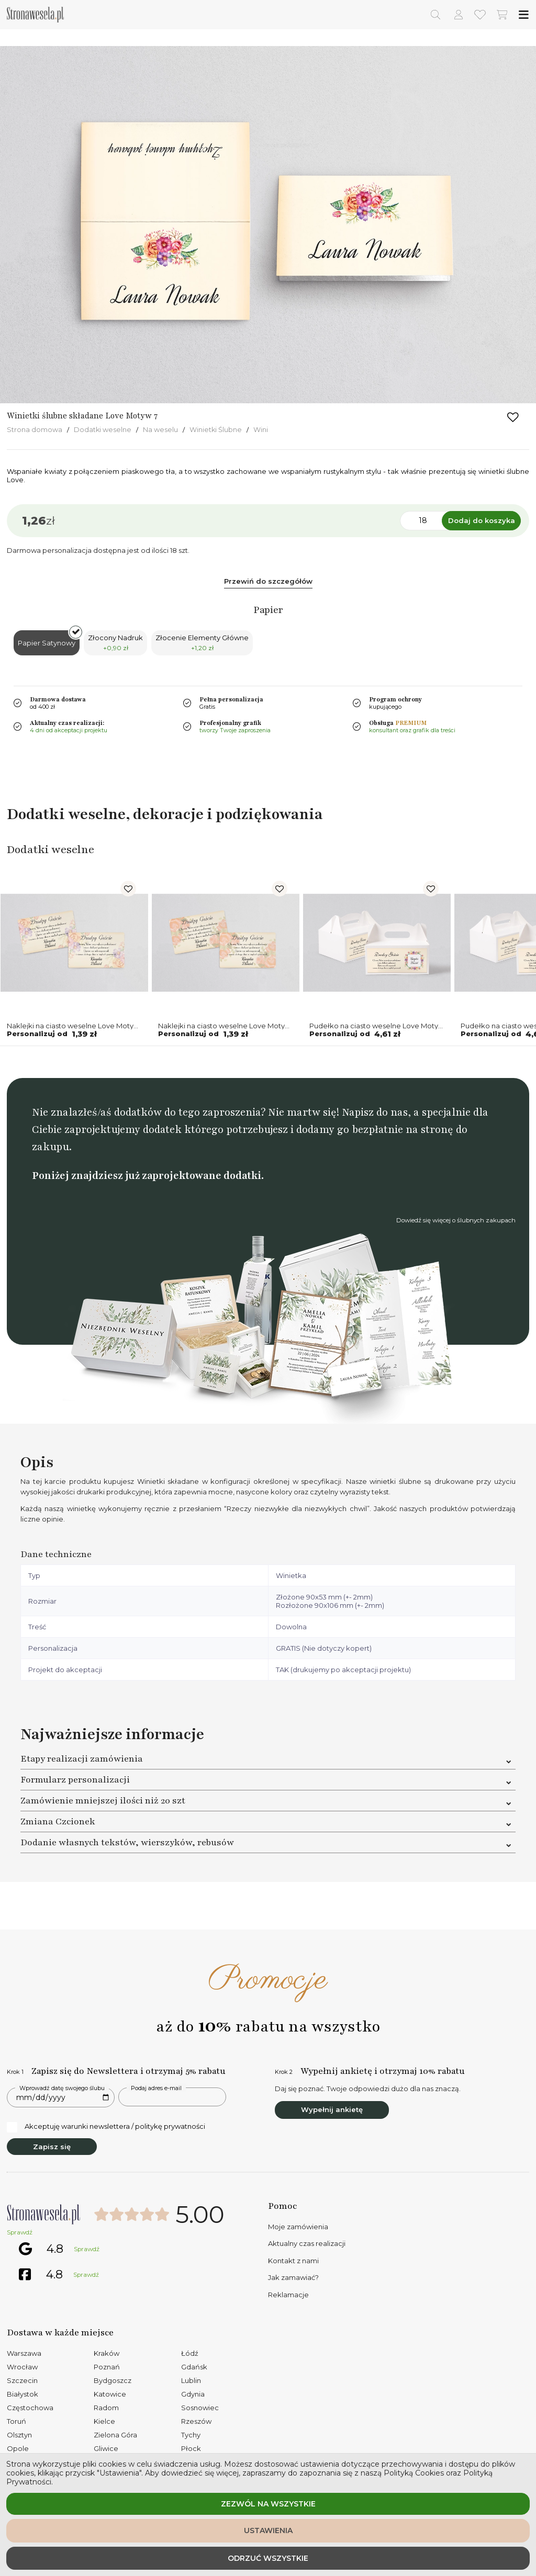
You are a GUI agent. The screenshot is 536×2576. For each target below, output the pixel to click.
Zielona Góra (115, 2435)
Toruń (16, 2421)
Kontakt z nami (293, 2260)
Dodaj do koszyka (481, 520)
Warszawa (24, 2353)
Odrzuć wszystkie (268, 2558)
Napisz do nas (375, 1112)
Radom (106, 2407)
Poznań (107, 2367)
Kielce (104, 2421)
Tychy (190, 2435)
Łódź (189, 2353)
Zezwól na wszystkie (268, 2504)
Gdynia (193, 2394)
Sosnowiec (200, 2407)
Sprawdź (19, 2232)
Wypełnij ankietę (332, 2109)
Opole (18, 2448)
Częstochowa (30, 2407)
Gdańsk (194, 2367)
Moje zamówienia (298, 2226)
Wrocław (22, 2367)
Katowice (110, 2394)
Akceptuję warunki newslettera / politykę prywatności (106, 2126)
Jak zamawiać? (293, 2277)
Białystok (22, 2394)
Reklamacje (288, 2294)
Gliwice (106, 2448)
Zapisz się (52, 2146)
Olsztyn (19, 2435)
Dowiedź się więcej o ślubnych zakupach (456, 1220)
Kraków (106, 2353)
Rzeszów (196, 2421)
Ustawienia (268, 2530)
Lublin (191, 2380)
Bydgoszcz (112, 2380)
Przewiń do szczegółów (268, 581)
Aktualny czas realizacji (306, 2243)
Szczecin (22, 2380)
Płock (191, 2448)
